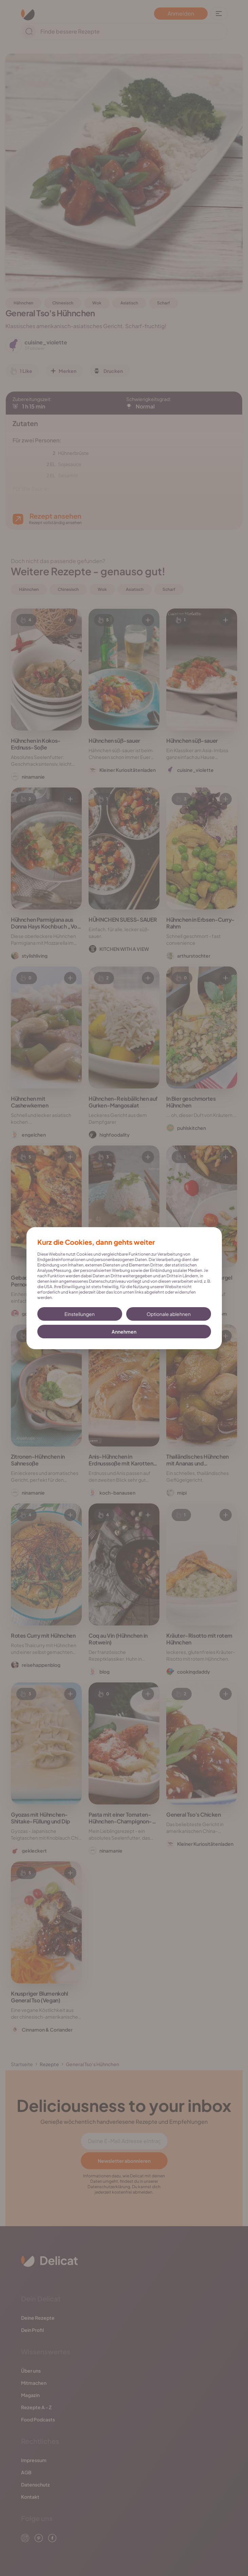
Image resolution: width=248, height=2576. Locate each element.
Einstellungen (79, 1314)
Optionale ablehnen (169, 1314)
